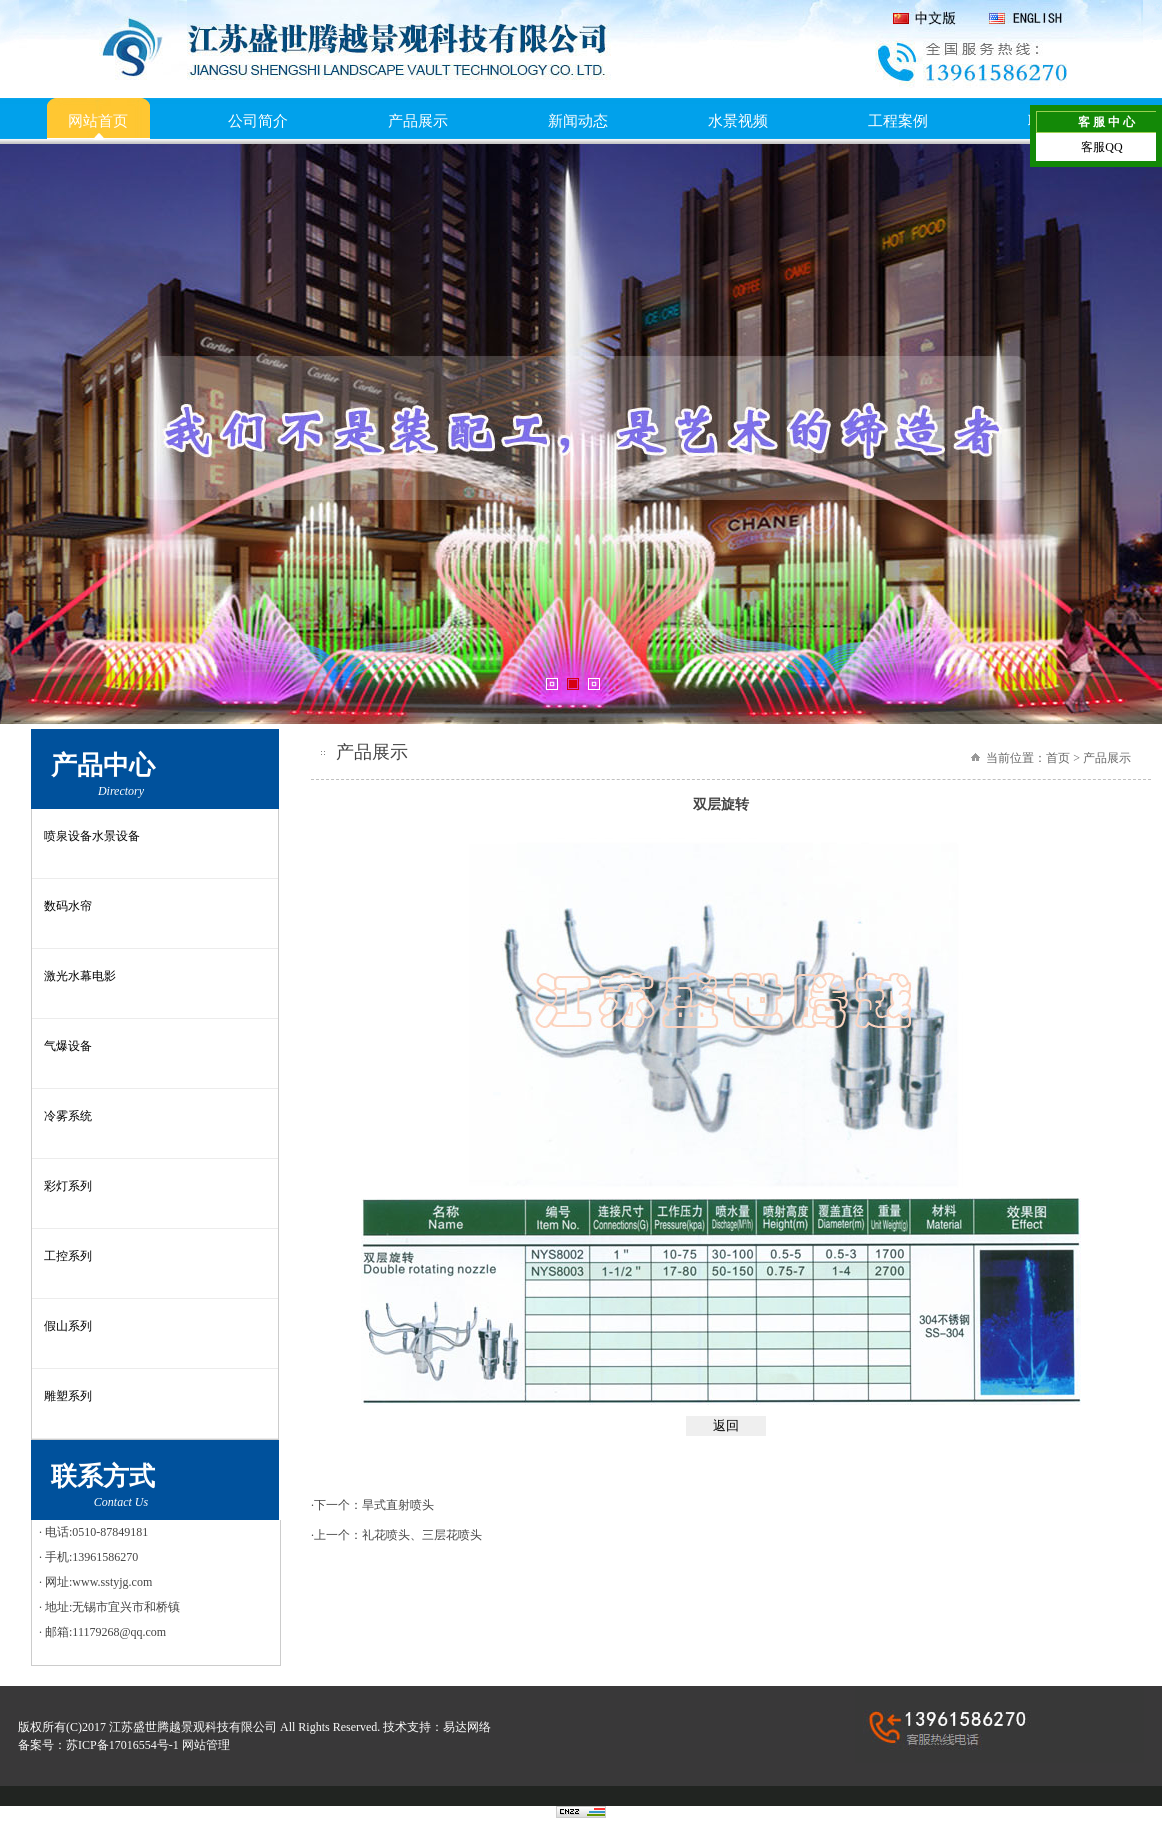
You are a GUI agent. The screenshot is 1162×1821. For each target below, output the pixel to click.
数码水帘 (68, 906)
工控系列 (68, 1256)
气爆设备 (68, 1046)
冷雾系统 (68, 1116)
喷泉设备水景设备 (92, 836)
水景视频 (738, 121)
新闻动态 (578, 121)
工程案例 (898, 121)
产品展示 (418, 121)
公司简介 (258, 121)
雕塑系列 (68, 1396)
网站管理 (206, 1745)
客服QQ (1101, 147)
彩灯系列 (68, 1186)
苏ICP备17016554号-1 (122, 1745)
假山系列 (68, 1326)
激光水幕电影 (80, 976)
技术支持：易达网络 (437, 1727)
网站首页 (98, 121)
